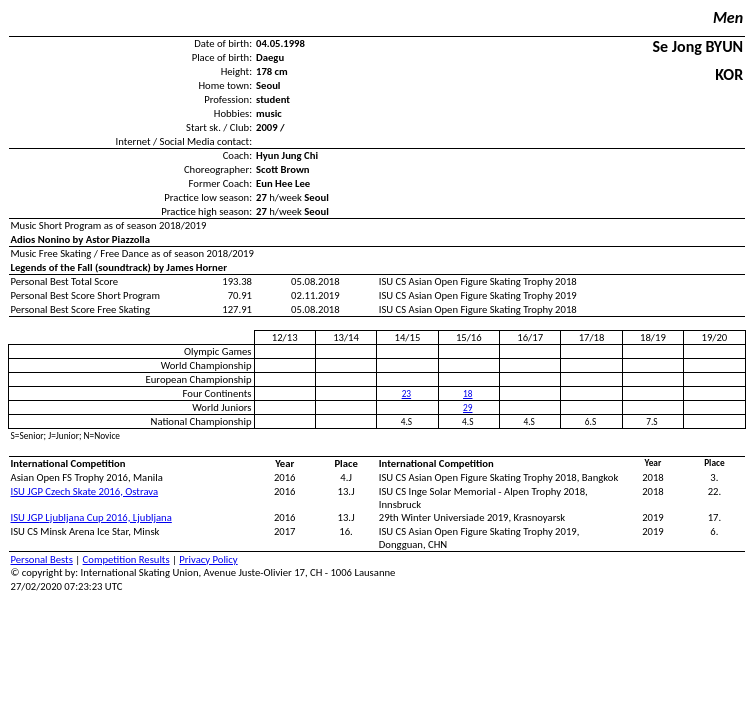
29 (467, 408)
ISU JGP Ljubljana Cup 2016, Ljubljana (91, 517)
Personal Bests (42, 559)
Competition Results (126, 559)
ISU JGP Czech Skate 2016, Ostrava (85, 491)
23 (406, 394)
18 (467, 394)
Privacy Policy (208, 559)
